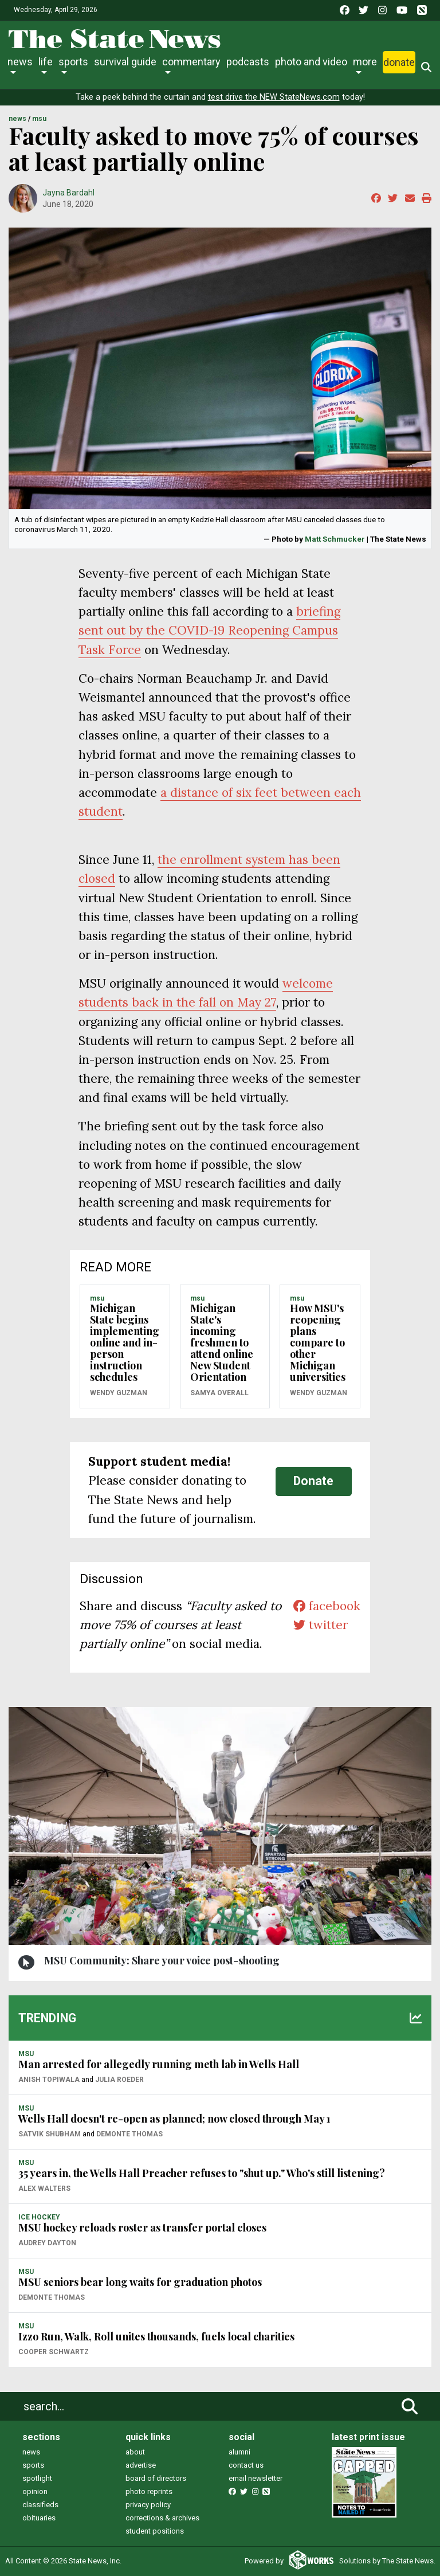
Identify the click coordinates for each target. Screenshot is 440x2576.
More (365, 62)
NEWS (17, 119)
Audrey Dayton (47, 2243)
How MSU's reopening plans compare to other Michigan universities (317, 1342)
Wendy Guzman (118, 1393)
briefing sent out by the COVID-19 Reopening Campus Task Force (209, 630)
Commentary (191, 62)
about (135, 2452)
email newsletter (255, 2478)
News (20, 62)
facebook (326, 1606)
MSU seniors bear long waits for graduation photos (140, 2282)
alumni (239, 2452)
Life (45, 62)
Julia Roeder (119, 2080)
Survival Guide (125, 62)
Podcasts (247, 62)
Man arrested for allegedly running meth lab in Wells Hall (158, 2064)
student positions (154, 2531)
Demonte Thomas (129, 2134)
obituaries (39, 2518)
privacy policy (148, 2504)
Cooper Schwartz (53, 2352)
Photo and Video (311, 62)
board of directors (155, 2478)
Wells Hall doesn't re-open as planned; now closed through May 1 (174, 2118)
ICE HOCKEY (39, 2217)
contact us (246, 2465)
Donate (399, 62)
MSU (39, 119)
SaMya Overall (219, 1393)
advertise (140, 2465)
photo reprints (148, 2491)
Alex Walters (44, 2188)
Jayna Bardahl (68, 192)
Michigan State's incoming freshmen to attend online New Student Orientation (221, 1342)
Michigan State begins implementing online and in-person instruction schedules (124, 1342)
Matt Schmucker (335, 538)
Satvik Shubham (49, 2134)
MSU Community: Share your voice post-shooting (162, 1960)
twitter (320, 1624)
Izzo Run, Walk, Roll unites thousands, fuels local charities (156, 2336)
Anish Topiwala (49, 2080)
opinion (35, 2491)
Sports (73, 62)
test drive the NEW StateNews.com (274, 97)
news (31, 2452)
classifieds (40, 2504)
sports (33, 2465)
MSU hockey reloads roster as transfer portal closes (142, 2227)
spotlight (37, 2478)
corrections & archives (162, 2518)
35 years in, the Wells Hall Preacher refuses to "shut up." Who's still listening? (201, 2173)
